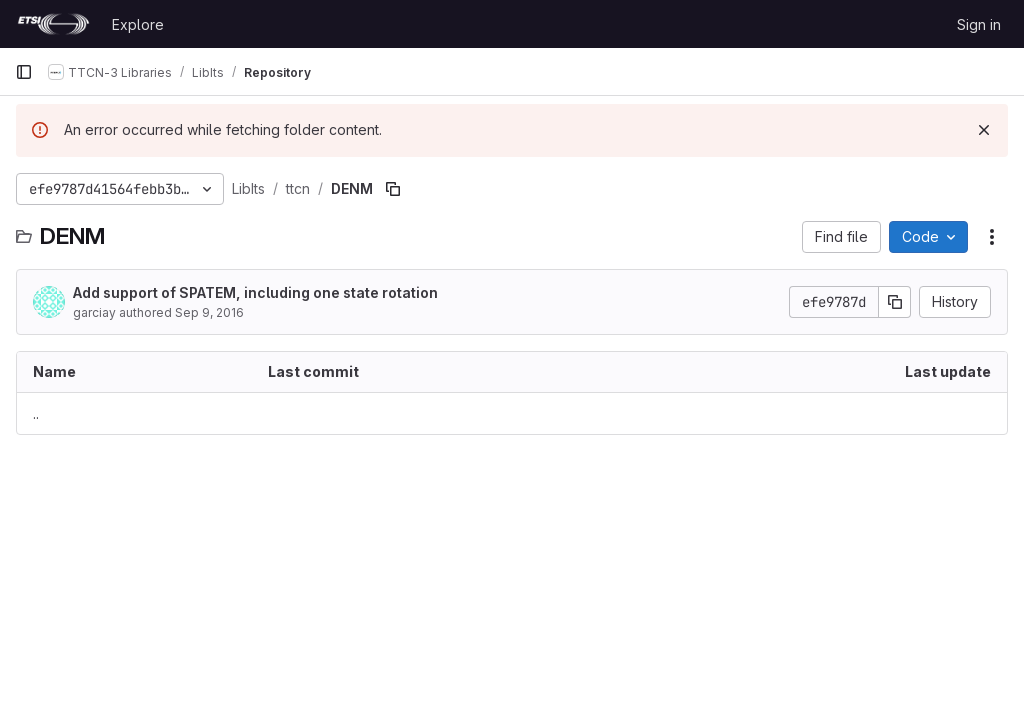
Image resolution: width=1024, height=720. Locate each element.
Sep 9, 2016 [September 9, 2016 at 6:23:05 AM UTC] (209, 312)
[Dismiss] (984, 130)
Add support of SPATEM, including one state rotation (255, 292)
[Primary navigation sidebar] (24, 72)
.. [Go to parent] (36, 413)
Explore (138, 24)
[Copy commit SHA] (895, 302)
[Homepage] (53, 24)
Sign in (979, 24)
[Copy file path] (393, 189)
